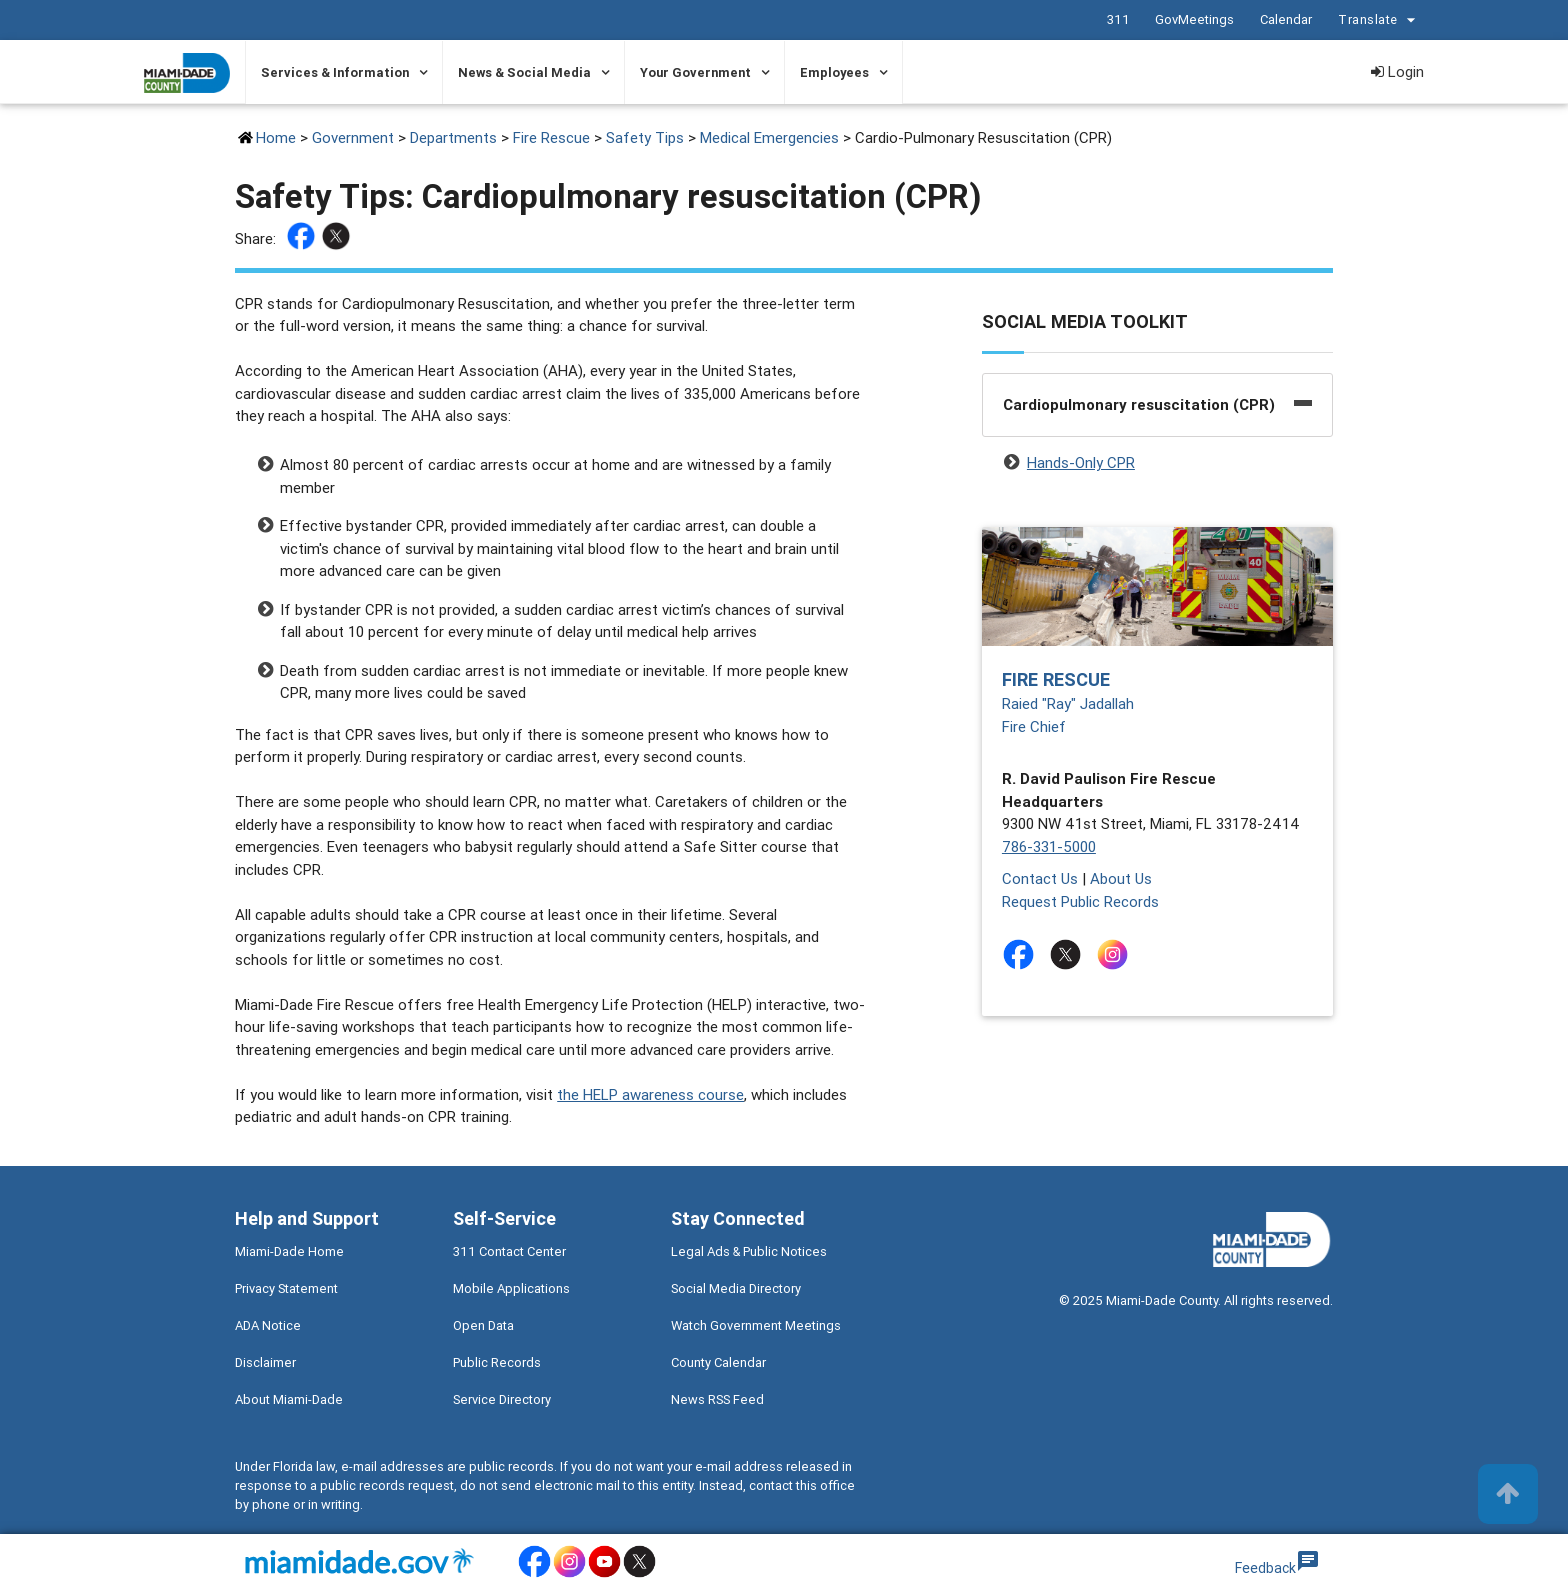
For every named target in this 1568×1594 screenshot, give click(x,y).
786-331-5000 (1049, 846)
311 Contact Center (509, 1251)
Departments (453, 137)
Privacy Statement (286, 1288)
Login (1397, 71)
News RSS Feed (717, 1399)
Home (276, 137)
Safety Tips (645, 137)
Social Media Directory (736, 1288)
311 (1117, 19)
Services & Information (335, 72)
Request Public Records (1080, 901)
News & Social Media (524, 72)
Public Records (497, 1362)
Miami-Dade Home (289, 1251)
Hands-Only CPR (1081, 462)
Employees (834, 72)
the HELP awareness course (650, 1094)
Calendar (1285, 19)
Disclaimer (265, 1362)
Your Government (695, 72)
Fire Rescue (551, 137)
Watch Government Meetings (756, 1325)
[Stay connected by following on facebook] (1022, 954)
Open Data (483, 1325)
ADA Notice (268, 1325)
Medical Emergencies (769, 137)
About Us (1121, 878)
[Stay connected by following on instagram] (1116, 954)
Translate (1379, 20)
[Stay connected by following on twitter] (1069, 954)
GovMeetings (1193, 19)
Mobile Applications (511, 1288)
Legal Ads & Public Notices (749, 1251)
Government (353, 137)
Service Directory (502, 1399)
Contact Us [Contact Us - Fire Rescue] (1040, 878)
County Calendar (718, 1362)
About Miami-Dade (289, 1399)
